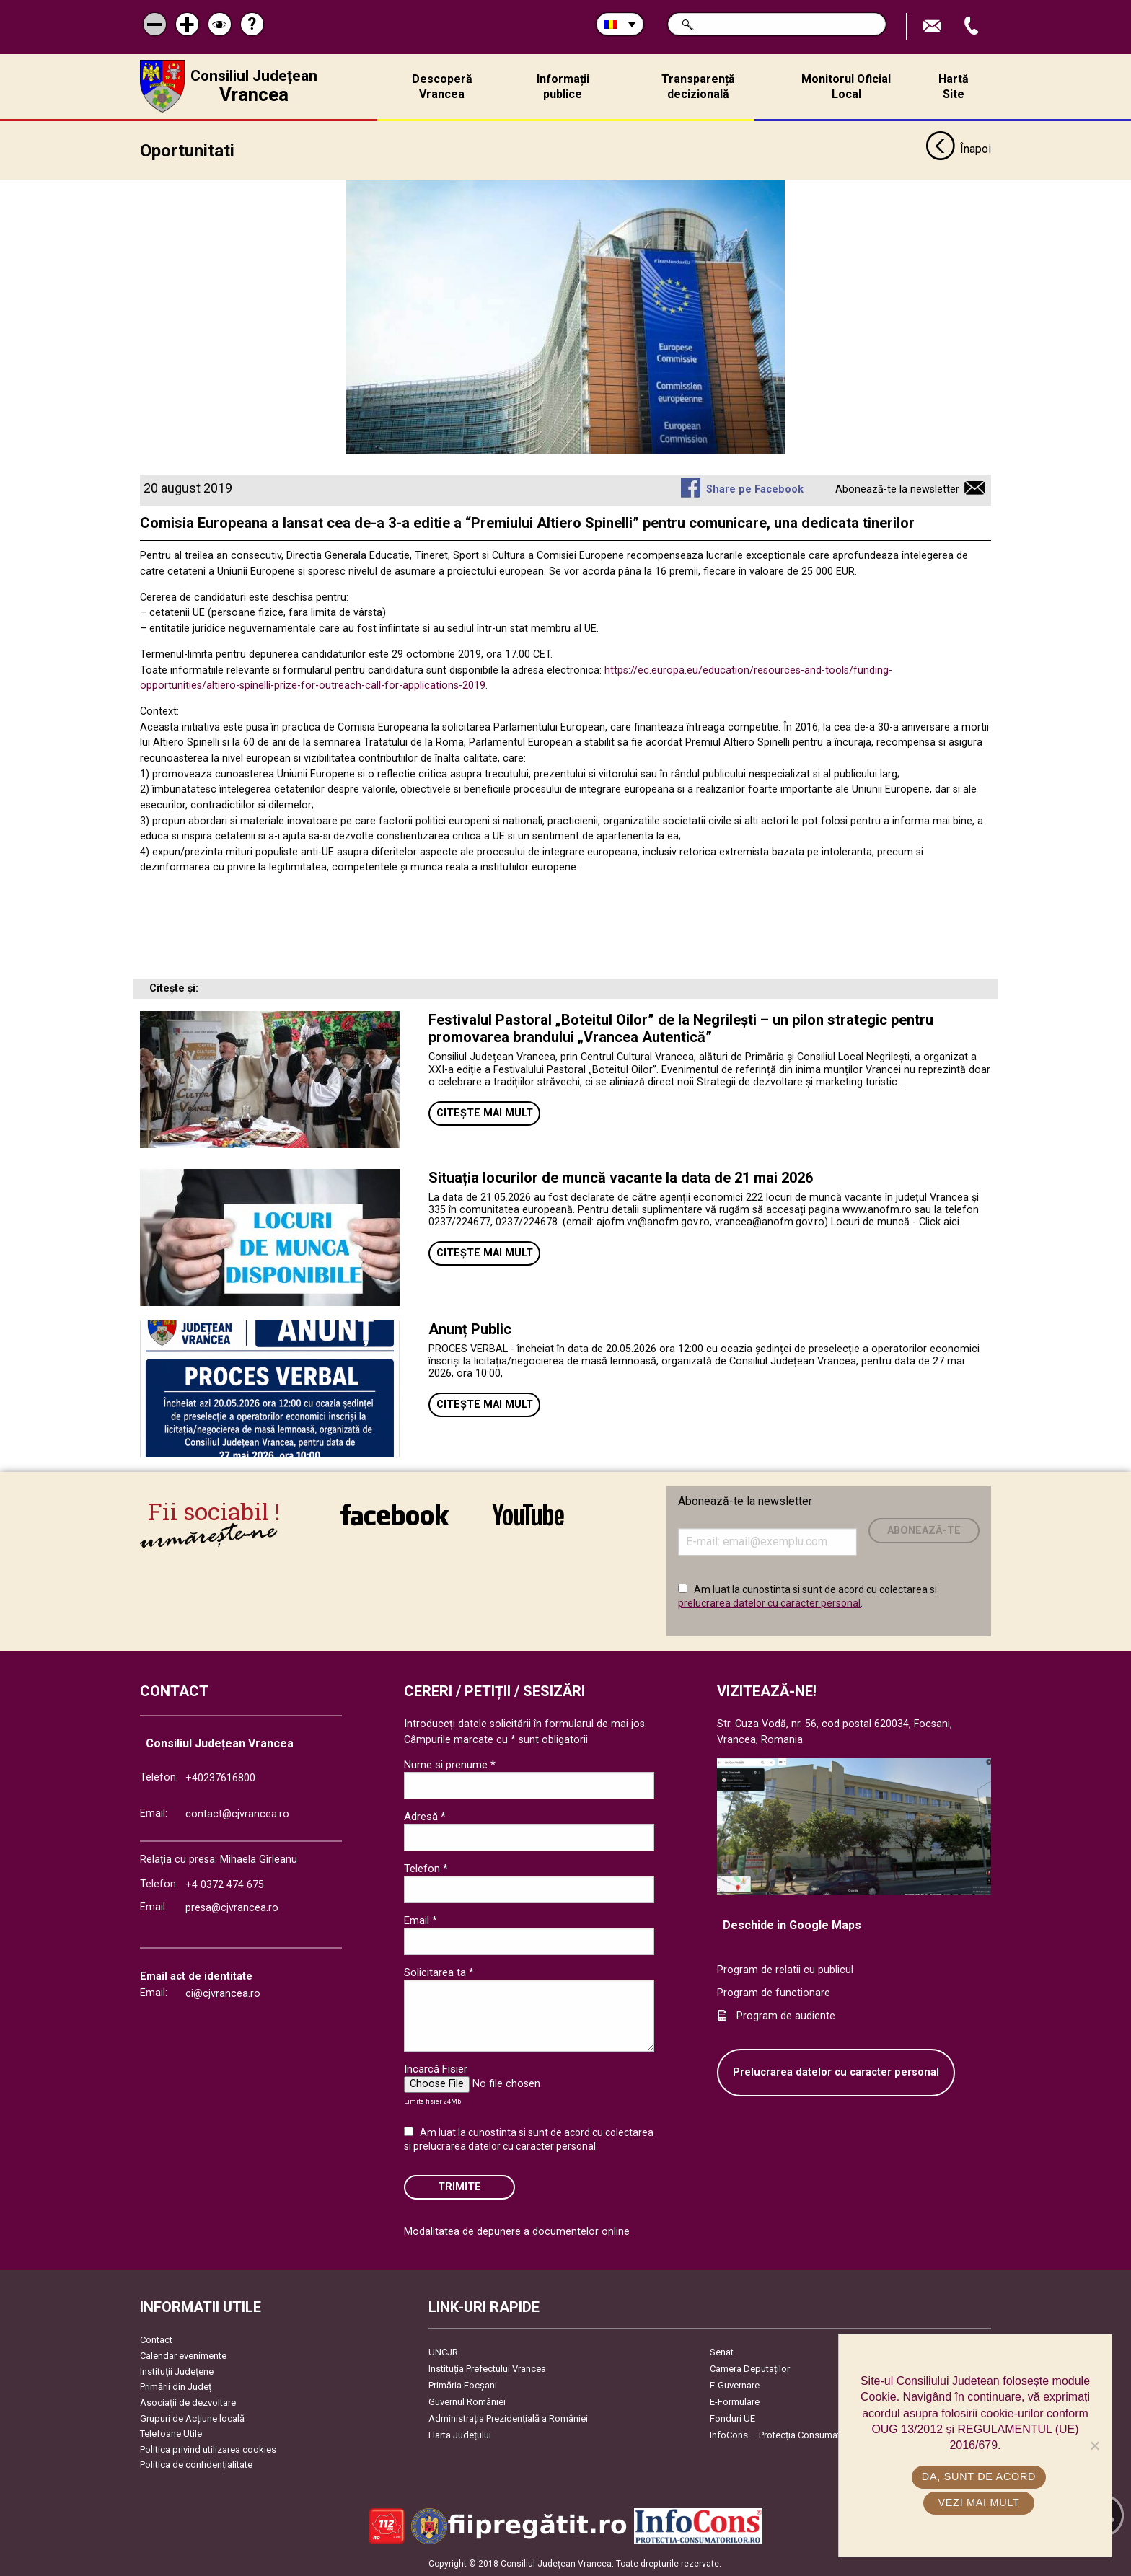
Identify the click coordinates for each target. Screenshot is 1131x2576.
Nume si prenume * (450, 1763)
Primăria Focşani (462, 2385)
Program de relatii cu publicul (785, 1970)
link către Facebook (394, 1514)
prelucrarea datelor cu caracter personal (769, 1603)
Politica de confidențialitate (196, 2464)
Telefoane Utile (171, 2433)
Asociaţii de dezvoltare (188, 2402)
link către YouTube (528, 1514)
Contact (156, 2339)
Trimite (459, 2187)
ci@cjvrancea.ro (222, 1994)
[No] (1094, 2445)
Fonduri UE (732, 2418)
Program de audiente (785, 2015)
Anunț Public (469, 1329)
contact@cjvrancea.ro (237, 1813)
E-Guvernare (735, 2385)
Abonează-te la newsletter (897, 489)
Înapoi (958, 150)
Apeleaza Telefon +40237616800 (973, 26)
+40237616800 (220, 1778)
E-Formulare (735, 2401)
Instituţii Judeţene (177, 2370)
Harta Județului (459, 2435)
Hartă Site (953, 86)
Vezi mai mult (978, 2502)
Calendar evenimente (183, 2355)
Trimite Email (934, 26)
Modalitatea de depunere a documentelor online (517, 2232)
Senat (722, 2352)
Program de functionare (773, 1993)
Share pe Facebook (755, 489)
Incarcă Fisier (435, 2069)
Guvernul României (467, 2401)
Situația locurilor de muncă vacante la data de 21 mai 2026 (620, 1177)
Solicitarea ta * (439, 1972)
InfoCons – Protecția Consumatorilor (786, 2435)
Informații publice (563, 86)
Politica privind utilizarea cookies (208, 2449)
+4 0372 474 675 (224, 1885)
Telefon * (426, 1867)
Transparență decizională (698, 86)
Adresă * (425, 1815)
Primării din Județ (175, 2386)
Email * (420, 1920)
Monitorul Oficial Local (846, 86)
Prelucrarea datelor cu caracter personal (836, 2072)
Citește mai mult (484, 1112)
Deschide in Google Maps (792, 1924)
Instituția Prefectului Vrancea (487, 2368)
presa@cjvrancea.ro (231, 1907)
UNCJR (443, 2352)
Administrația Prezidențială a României (508, 2418)
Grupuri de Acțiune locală (192, 2417)
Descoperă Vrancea (442, 86)
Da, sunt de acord (979, 2476)
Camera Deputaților (750, 2368)
